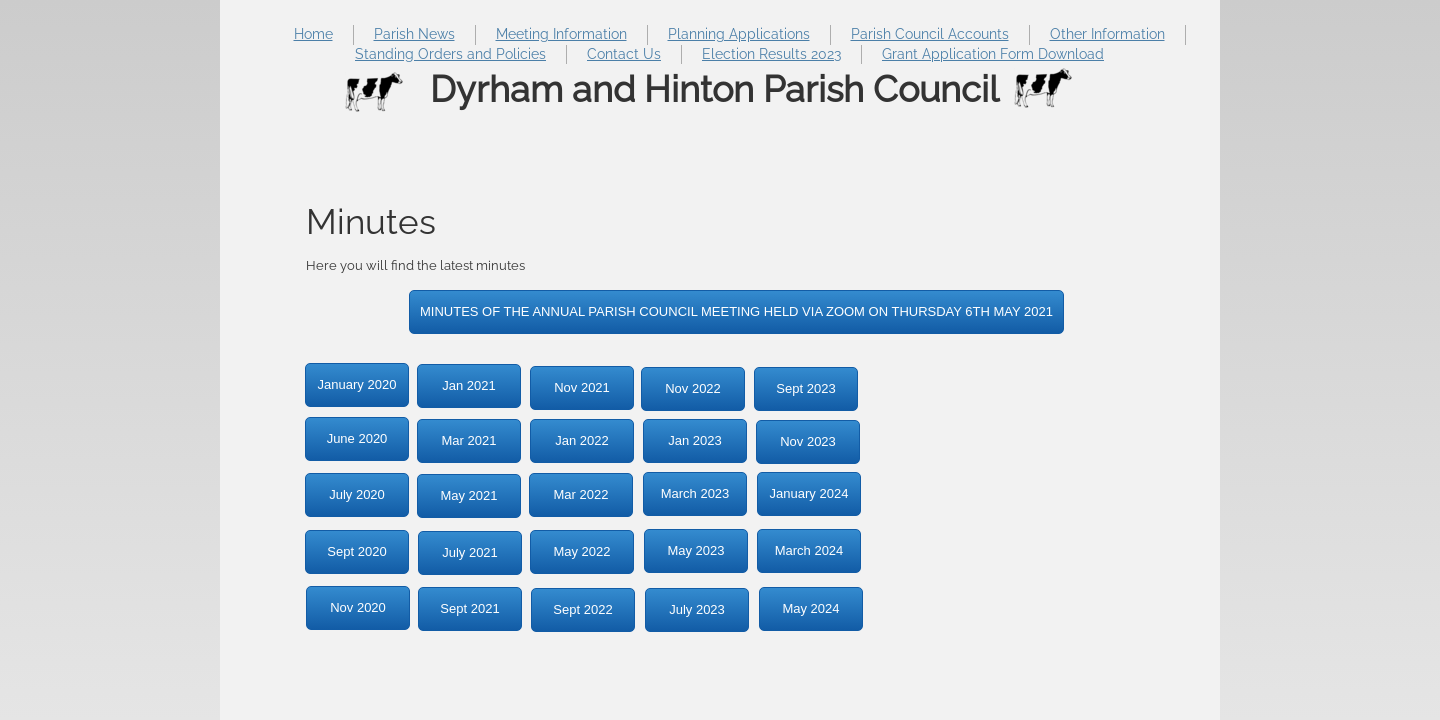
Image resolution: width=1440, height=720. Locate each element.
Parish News (414, 34)
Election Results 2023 (771, 54)
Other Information (1107, 34)
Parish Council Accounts (930, 34)
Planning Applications (739, 34)
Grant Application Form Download (993, 54)
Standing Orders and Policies (450, 54)
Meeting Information (561, 34)
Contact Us (624, 54)
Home (313, 34)
